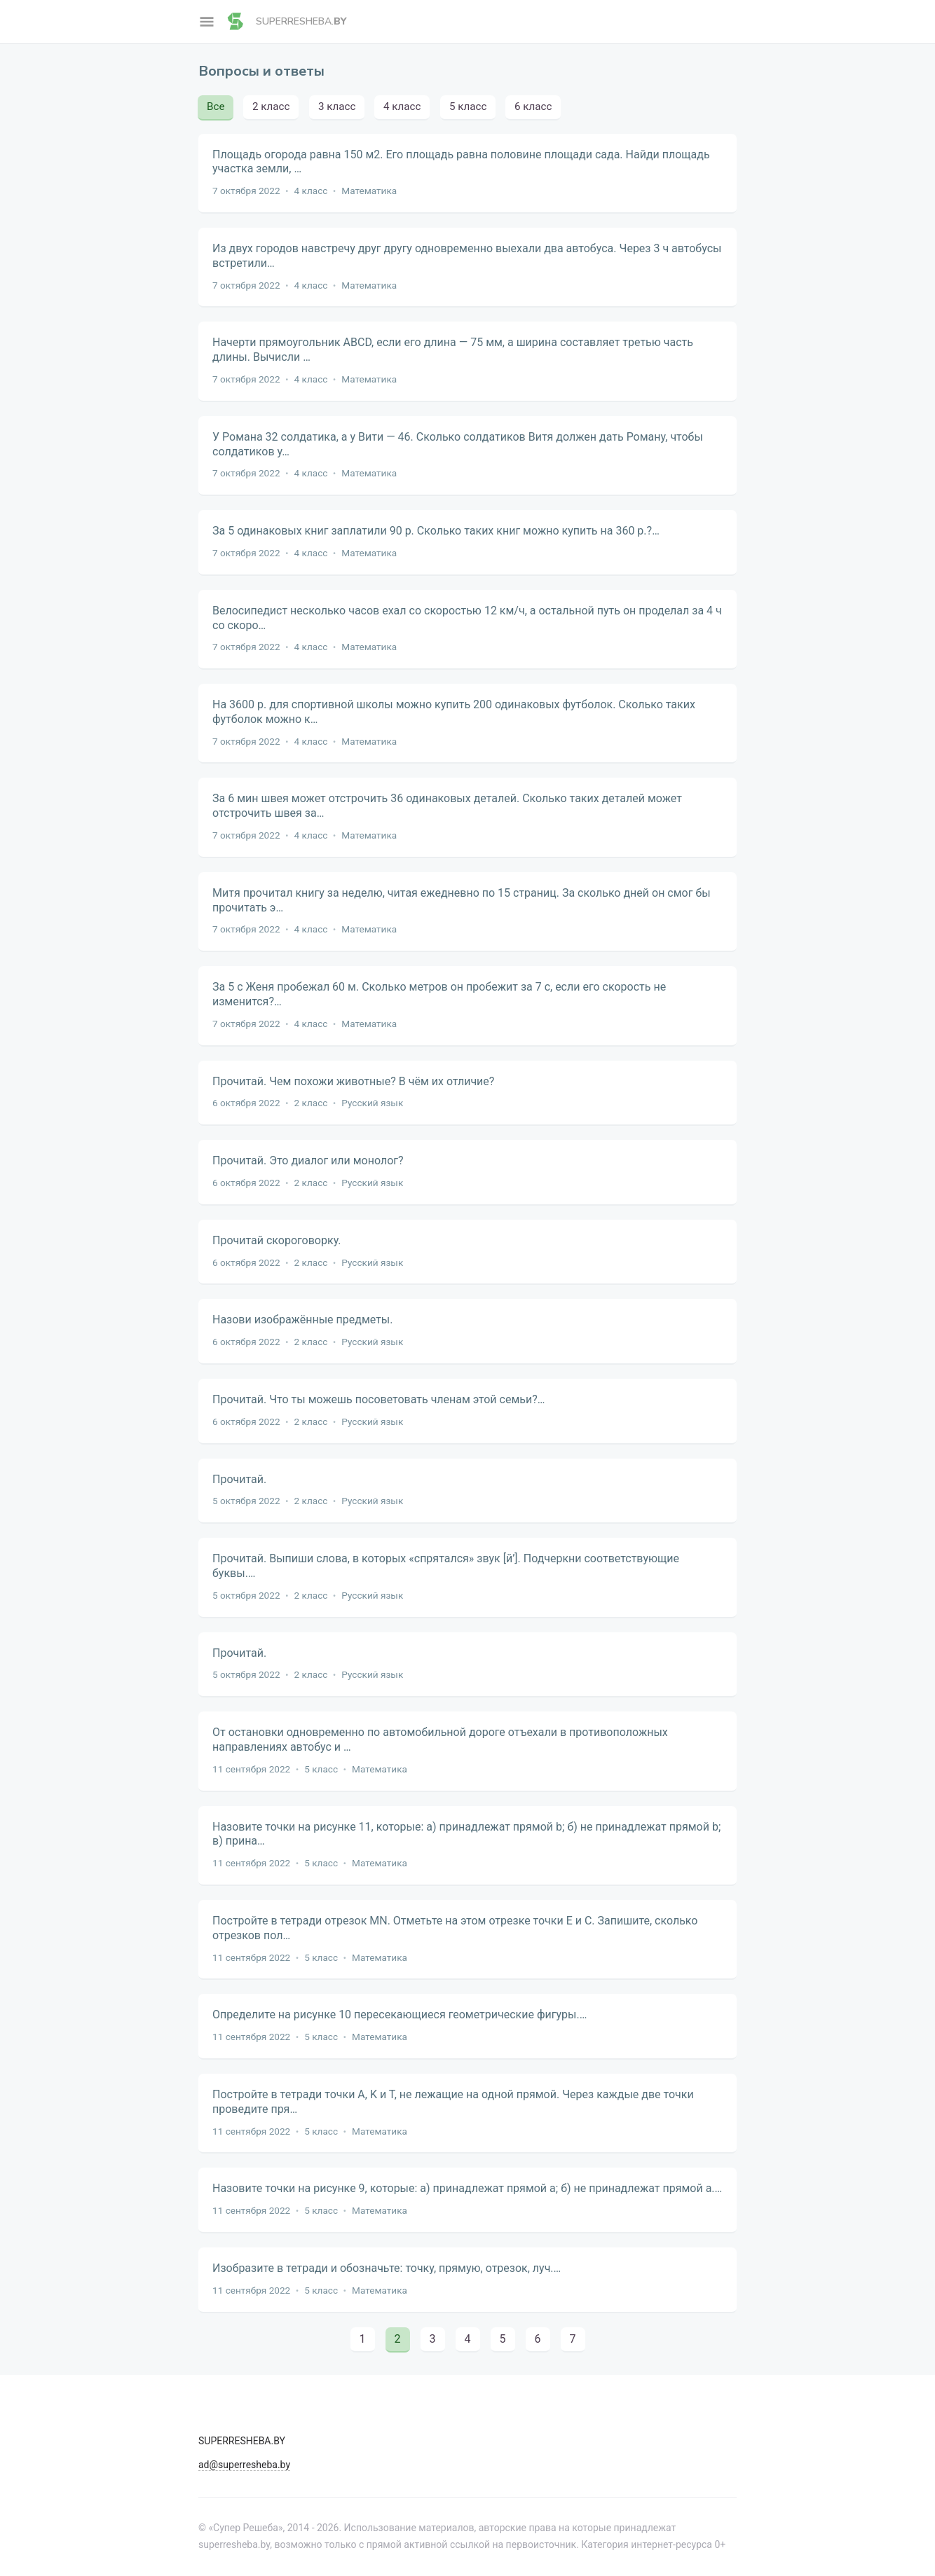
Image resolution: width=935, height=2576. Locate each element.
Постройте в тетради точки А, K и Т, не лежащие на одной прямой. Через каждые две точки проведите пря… (453, 2102)
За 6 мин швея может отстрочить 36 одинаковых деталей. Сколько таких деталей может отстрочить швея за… (447, 806)
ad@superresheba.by (244, 2464)
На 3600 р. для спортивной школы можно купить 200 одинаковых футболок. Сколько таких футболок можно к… (453, 712)
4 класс (402, 106)
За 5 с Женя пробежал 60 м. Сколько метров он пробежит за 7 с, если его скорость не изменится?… (439, 994)
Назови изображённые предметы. (302, 1319)
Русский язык (372, 1102)
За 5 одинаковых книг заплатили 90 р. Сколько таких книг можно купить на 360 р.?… (436, 530)
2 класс (270, 106)
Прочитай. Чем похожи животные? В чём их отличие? (353, 1081)
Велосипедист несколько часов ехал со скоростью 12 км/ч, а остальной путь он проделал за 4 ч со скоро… (467, 618)
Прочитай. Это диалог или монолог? (308, 1160)
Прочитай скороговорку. (276, 1240)
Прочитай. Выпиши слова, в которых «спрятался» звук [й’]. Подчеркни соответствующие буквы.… (445, 1566)
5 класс (467, 106)
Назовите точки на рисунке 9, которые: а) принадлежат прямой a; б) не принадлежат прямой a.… (467, 2188)
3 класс (336, 106)
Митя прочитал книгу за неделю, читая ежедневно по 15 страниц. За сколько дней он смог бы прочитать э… (461, 900)
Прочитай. (239, 1479)
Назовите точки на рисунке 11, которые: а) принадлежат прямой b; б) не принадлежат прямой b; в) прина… (466, 1834)
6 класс (533, 106)
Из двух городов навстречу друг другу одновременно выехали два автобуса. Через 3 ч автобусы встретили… (466, 256)
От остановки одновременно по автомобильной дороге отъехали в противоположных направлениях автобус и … (440, 1740)
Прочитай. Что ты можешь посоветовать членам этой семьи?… (378, 1399)
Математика (369, 190)
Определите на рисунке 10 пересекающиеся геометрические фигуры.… (399, 2014)
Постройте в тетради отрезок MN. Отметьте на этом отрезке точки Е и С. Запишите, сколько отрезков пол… (454, 1928)
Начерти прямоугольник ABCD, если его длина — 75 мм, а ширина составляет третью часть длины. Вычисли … (452, 350)
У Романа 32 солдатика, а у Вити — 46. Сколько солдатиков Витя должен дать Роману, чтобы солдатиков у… (457, 444)
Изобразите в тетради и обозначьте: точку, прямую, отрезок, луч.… (386, 2268)
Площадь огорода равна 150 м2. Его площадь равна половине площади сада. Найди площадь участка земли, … (461, 162)
